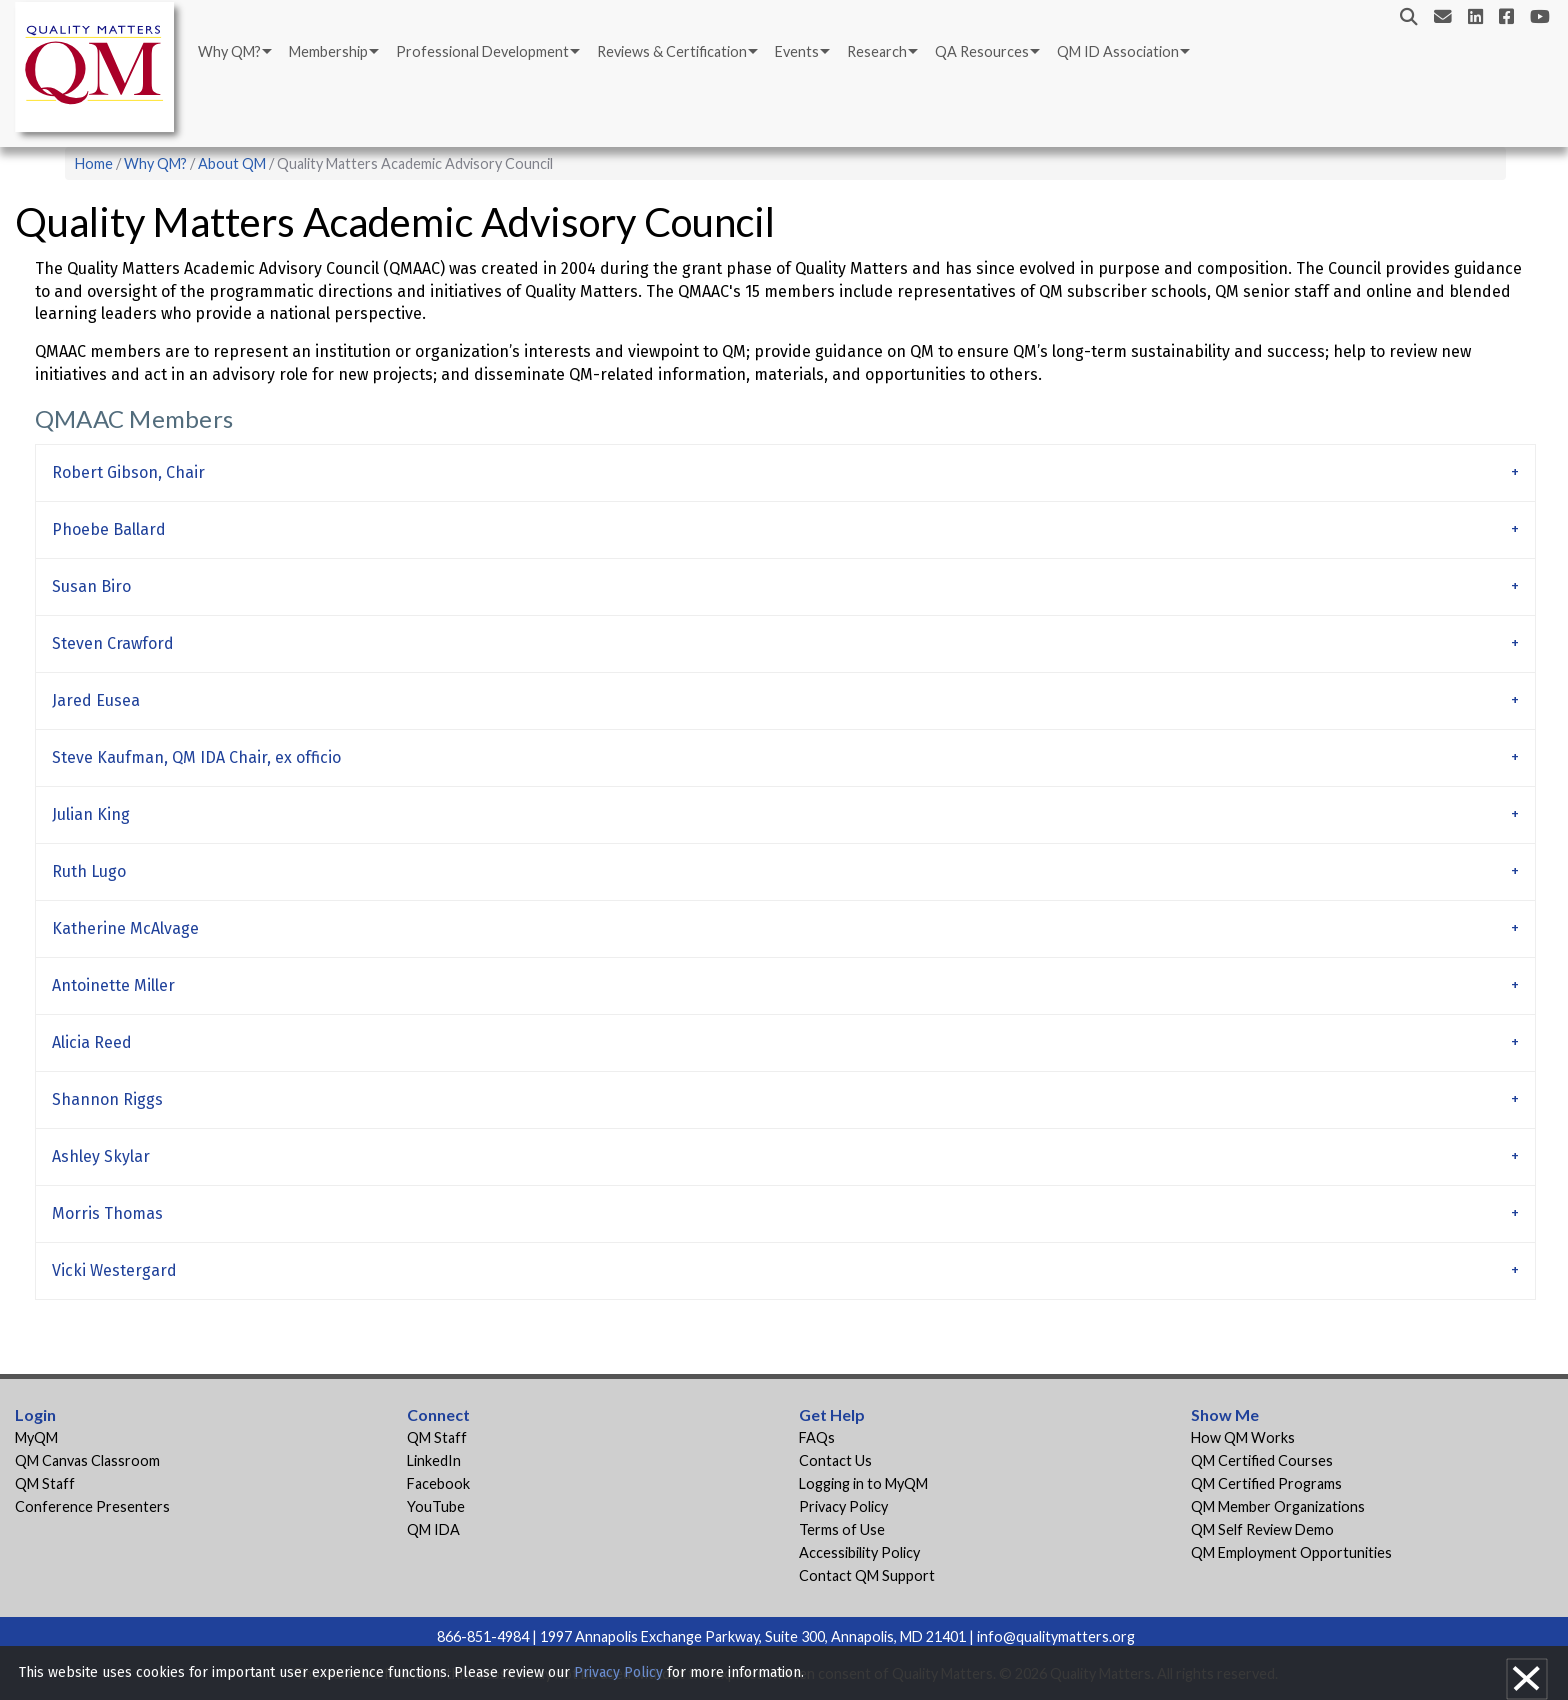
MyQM (36, 1437)
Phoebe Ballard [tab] (109, 529)
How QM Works (1243, 1437)
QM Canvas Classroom (87, 1460)
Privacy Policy (843, 1506)
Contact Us (835, 1460)
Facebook (438, 1483)
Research (877, 51)
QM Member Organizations (1278, 1506)
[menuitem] (233, 52)
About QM (232, 163)
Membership (328, 51)
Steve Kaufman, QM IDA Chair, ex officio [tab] (196, 757)
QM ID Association (1118, 51)
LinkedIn (434, 1460)
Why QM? (229, 51)
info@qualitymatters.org (1056, 1636)
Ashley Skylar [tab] (101, 1156)
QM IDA (433, 1529)
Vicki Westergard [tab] (114, 1270)
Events (797, 51)
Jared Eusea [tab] (96, 700)
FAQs (817, 1437)
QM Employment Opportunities (1291, 1552)
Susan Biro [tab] (91, 586)
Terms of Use (842, 1529)
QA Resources (982, 51)
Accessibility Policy (859, 1552)
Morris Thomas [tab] (107, 1213)
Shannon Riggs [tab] (107, 1099)
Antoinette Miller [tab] (113, 985)
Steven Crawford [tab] (113, 643)
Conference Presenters (92, 1506)
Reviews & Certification (672, 51)
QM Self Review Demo (1262, 1529)
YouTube (436, 1506)
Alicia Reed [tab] (92, 1042)
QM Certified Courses (1262, 1460)
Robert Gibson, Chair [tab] (128, 472)
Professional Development (482, 51)
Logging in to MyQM (863, 1483)
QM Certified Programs (1266, 1483)
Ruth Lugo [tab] (89, 871)
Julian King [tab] (91, 814)
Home (94, 163)
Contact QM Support (867, 1575)
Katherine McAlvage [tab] (125, 928)
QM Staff (45, 1483)
